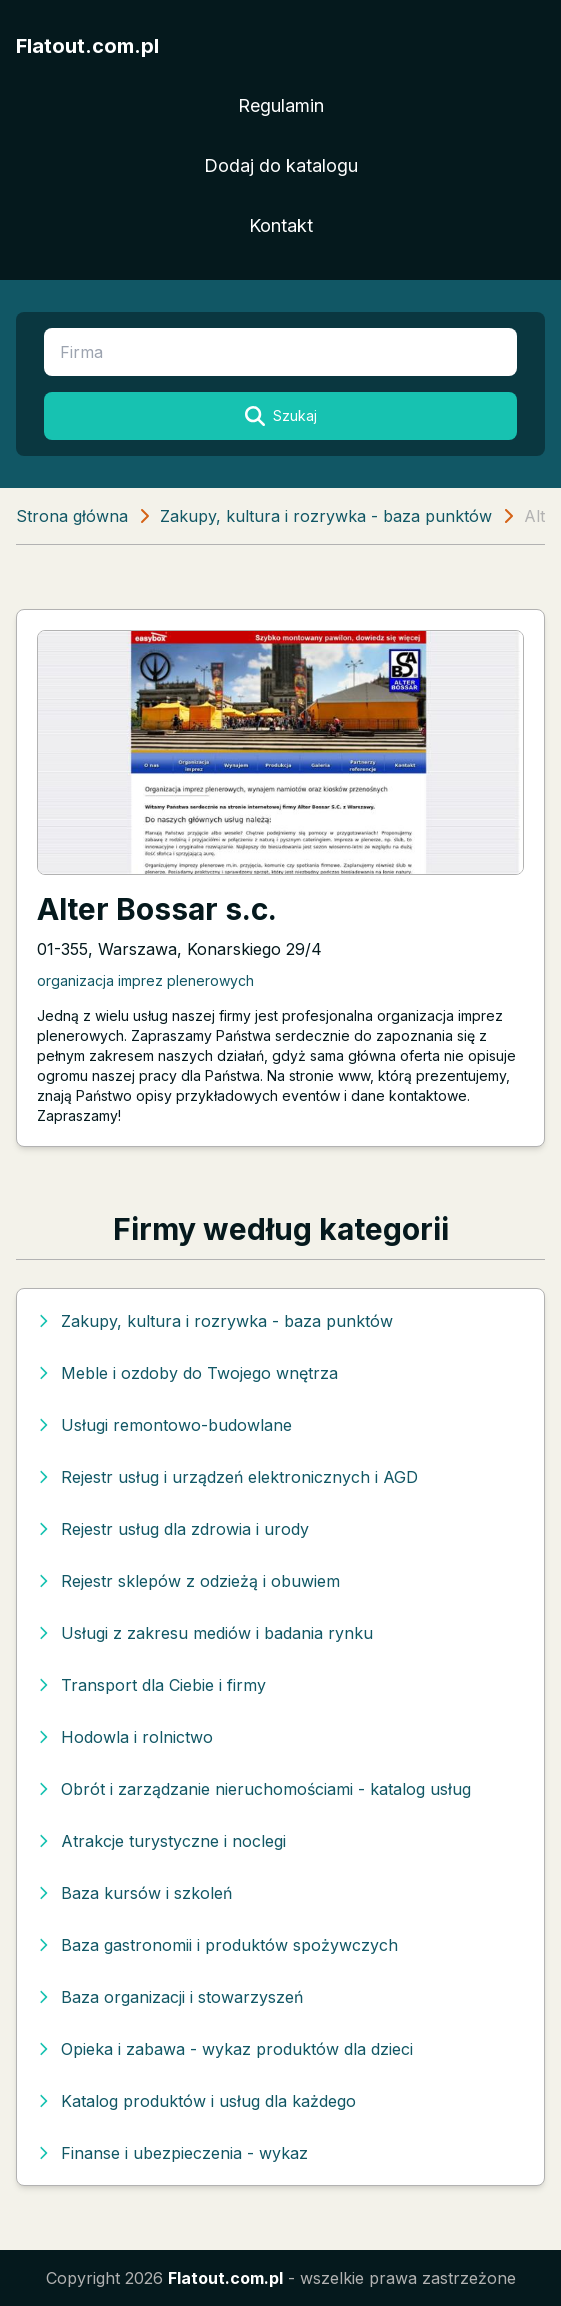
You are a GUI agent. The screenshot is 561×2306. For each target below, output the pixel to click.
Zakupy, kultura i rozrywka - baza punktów (326, 516)
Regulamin (281, 105)
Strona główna (72, 516)
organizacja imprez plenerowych (145, 980)
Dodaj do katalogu (281, 165)
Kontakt (281, 225)
